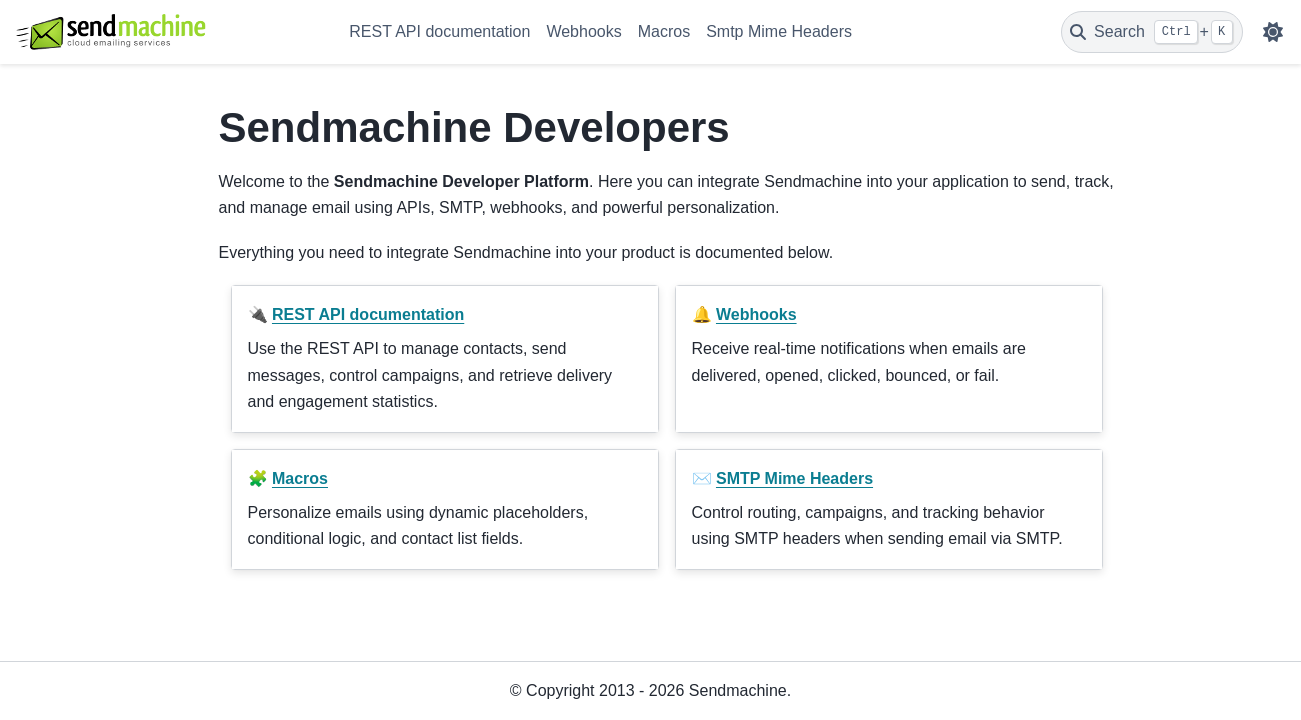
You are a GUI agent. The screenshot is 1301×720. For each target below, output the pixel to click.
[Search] (1152, 32)
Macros (664, 31)
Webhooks (583, 31)
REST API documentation (439, 31)
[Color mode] (1273, 32)
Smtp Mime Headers (779, 31)
